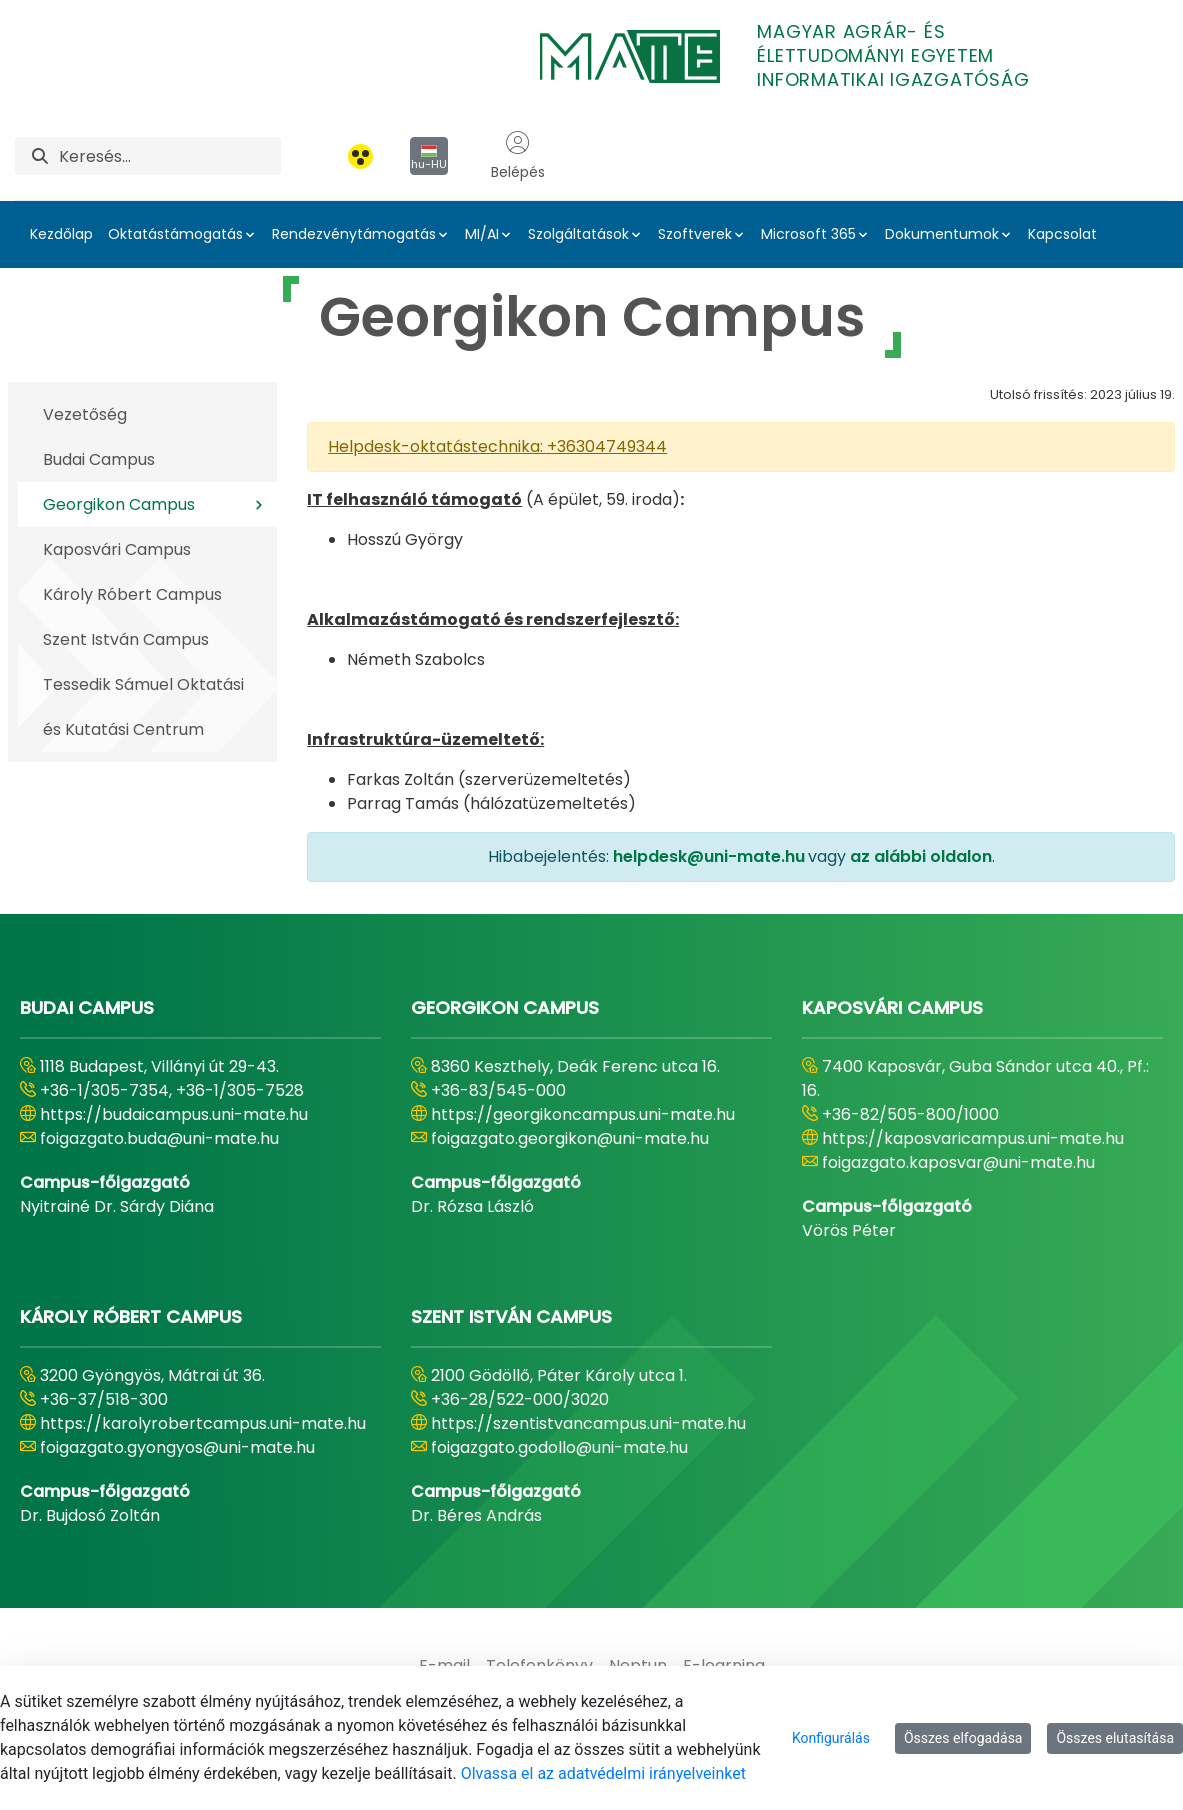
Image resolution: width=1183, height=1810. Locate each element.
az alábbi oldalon (921, 856)
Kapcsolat (1062, 234)
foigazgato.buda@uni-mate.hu (159, 1138)
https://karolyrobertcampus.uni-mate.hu (203, 1423)
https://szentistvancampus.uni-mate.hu (588, 1423)
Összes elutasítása (1115, 1738)
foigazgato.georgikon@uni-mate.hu (570, 1138)
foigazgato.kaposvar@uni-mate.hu (958, 1162)
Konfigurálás (831, 1738)
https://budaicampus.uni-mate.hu (174, 1114)
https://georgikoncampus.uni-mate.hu (583, 1114)
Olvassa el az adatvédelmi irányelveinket (603, 1773)
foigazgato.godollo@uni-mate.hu (559, 1447)
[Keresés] (170, 156)
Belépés (518, 156)
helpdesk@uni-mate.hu (709, 856)
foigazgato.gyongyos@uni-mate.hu (177, 1447)
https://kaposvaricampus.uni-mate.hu (973, 1138)
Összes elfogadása (963, 1738)
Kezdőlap (61, 234)
